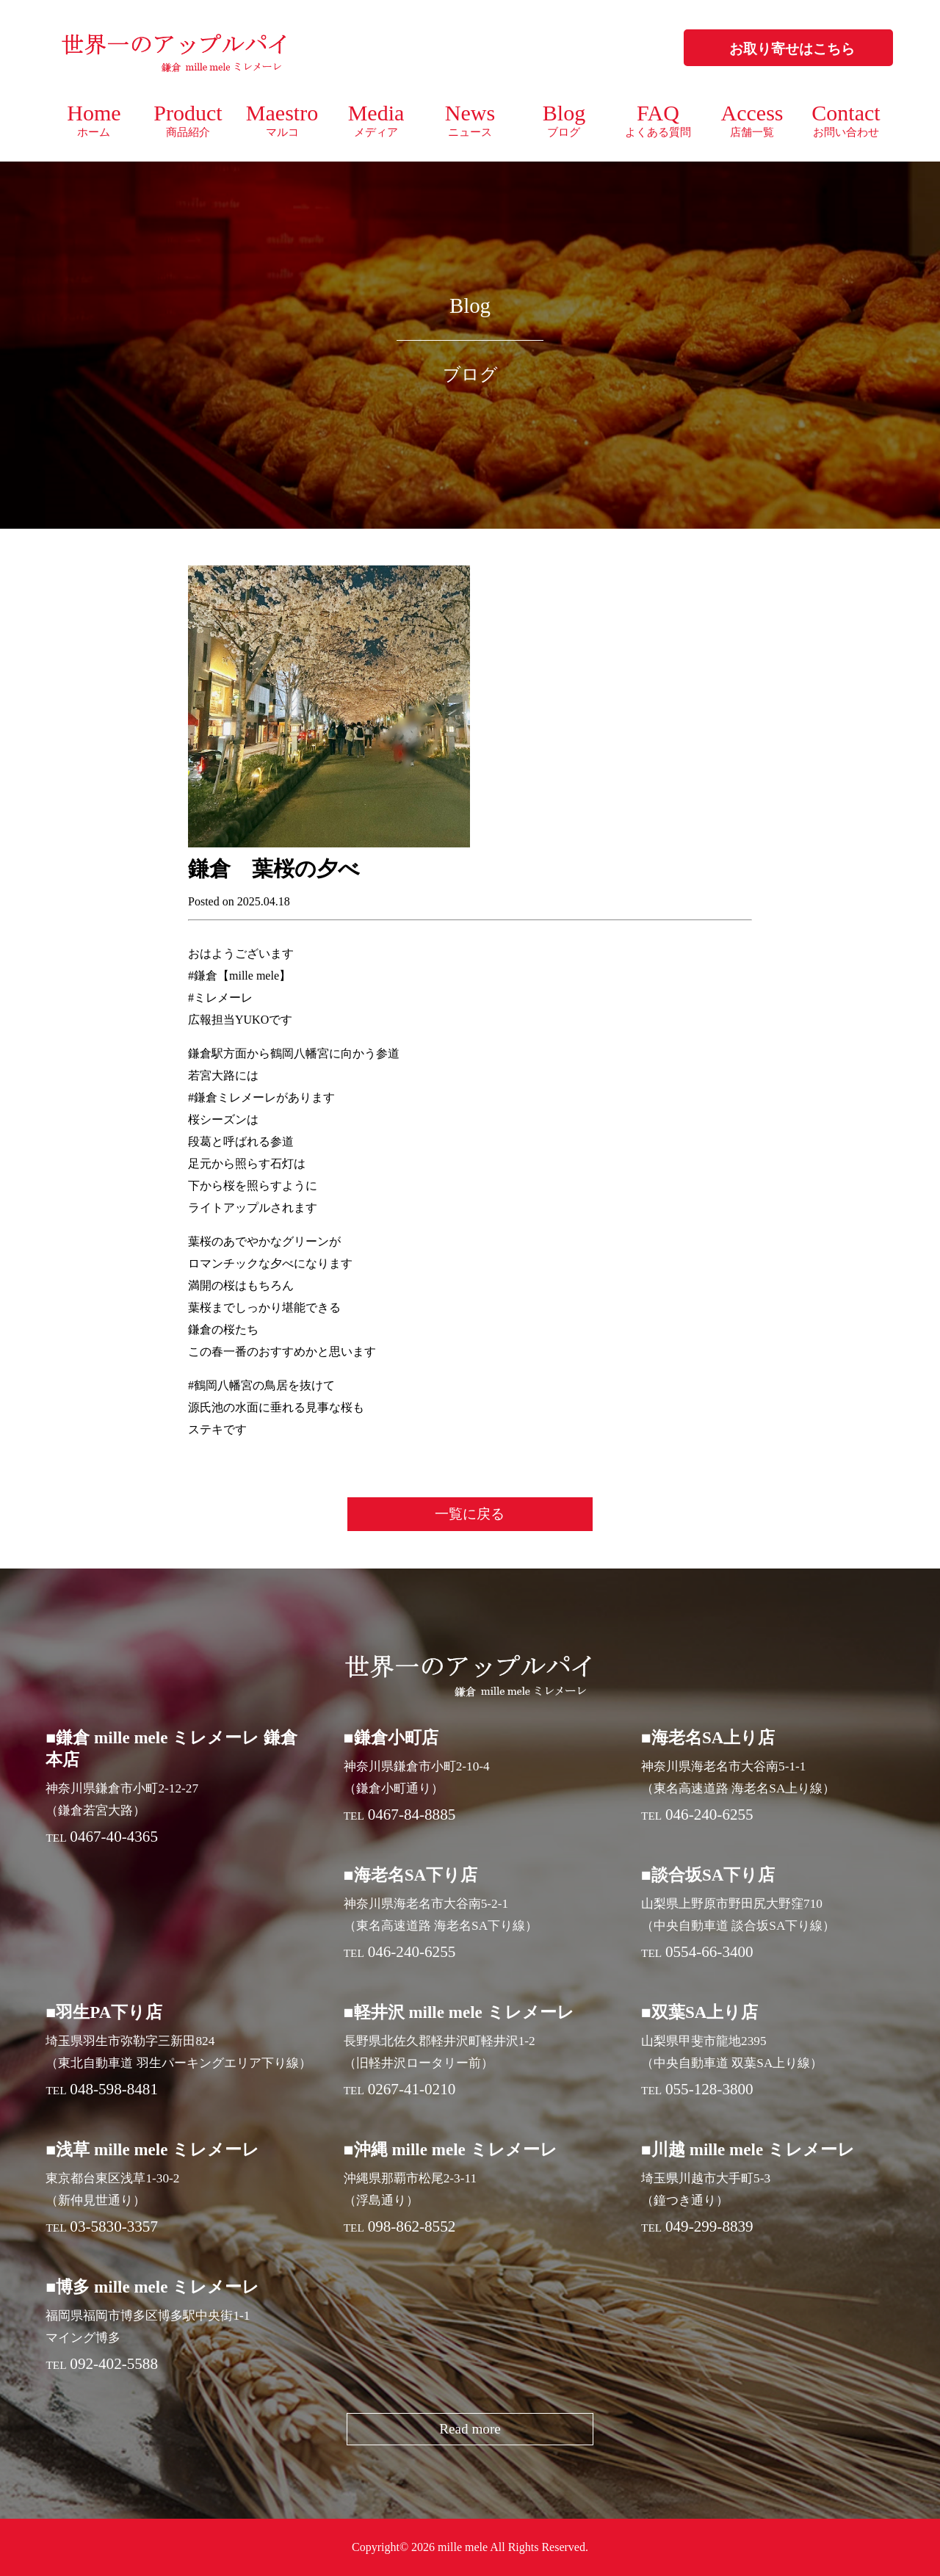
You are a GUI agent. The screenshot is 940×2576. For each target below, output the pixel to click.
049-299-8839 (709, 2226)
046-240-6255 (709, 1814)
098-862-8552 (412, 2226)
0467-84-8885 (412, 1814)
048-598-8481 (114, 2089)
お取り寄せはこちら (792, 49)
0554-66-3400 (709, 1952)
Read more (470, 2428)
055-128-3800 (709, 2089)
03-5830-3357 (114, 2226)
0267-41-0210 (412, 2089)
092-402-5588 (114, 2364)
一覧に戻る (470, 1514)
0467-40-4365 (114, 1836)
